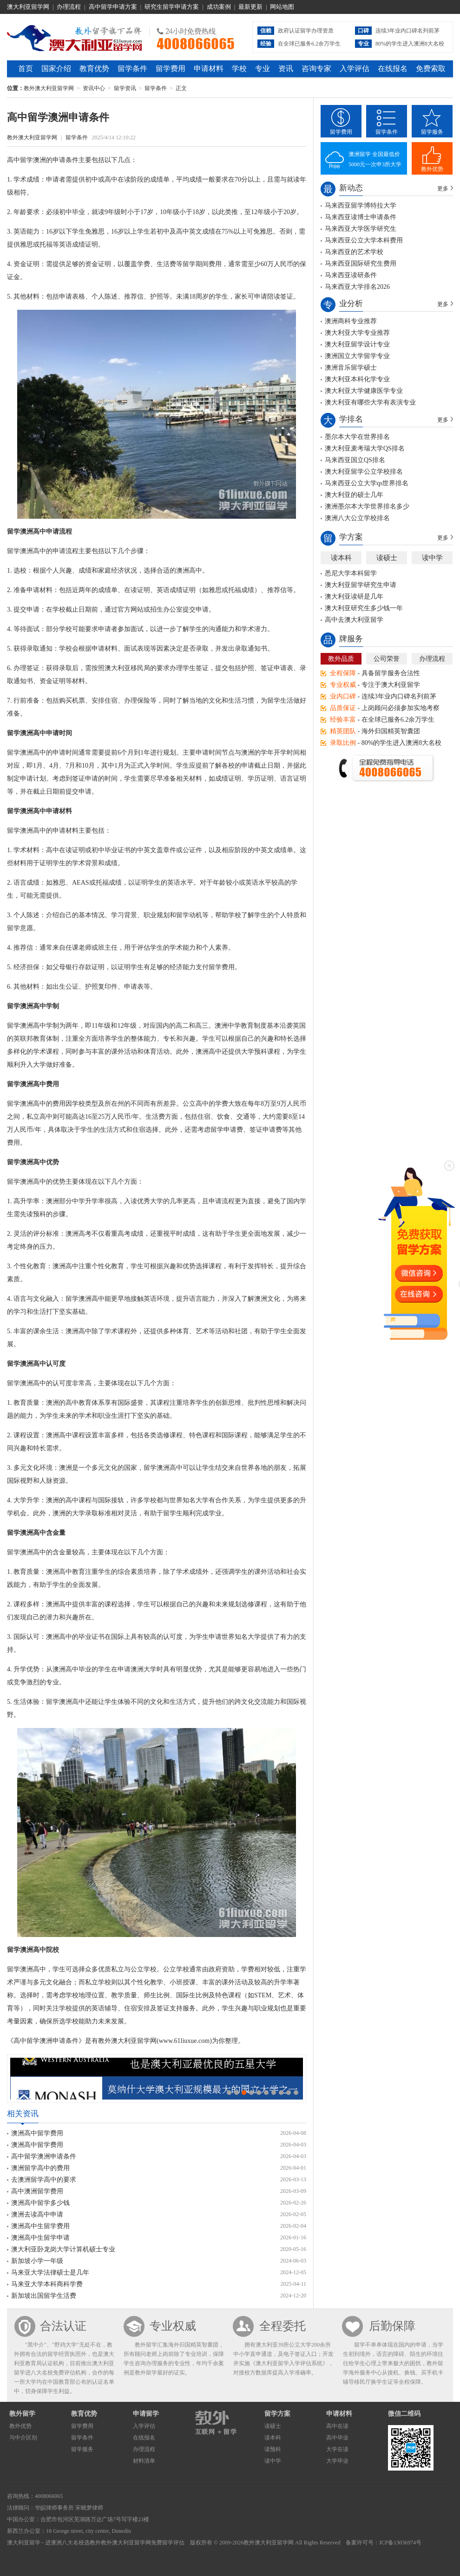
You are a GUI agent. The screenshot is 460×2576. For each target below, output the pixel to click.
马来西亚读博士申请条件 (360, 217)
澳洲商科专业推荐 (351, 321)
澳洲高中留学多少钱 (40, 2202)
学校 (239, 68)
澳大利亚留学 (23, 2542)
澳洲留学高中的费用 (40, 2168)
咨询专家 (316, 68)
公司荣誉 (387, 658)
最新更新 (250, 6)
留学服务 (432, 132)
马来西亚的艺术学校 (354, 251)
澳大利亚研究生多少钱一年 (364, 608)
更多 (442, 188)
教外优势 (432, 169)
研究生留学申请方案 (172, 6)
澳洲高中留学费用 (37, 2133)
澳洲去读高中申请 (37, 2214)
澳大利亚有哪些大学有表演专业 (370, 402)
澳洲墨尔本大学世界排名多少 (367, 506)
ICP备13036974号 (400, 2542)
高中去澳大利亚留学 (354, 619)
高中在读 (337, 2426)
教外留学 (22, 2413)
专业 (262, 68)
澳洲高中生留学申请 (40, 2237)
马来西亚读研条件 (351, 275)
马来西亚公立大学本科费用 (364, 240)
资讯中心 (94, 88)
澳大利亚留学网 (28, 6)
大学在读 (337, 2449)
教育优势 (94, 68)
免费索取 (431, 68)
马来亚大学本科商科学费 (47, 2284)
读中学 (432, 557)
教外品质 (341, 658)
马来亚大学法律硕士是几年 (50, 2272)
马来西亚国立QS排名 (355, 460)
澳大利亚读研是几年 (354, 596)
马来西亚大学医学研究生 (360, 228)
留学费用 (170, 68)
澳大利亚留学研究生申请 (360, 584)
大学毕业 (337, 2461)
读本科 (341, 557)
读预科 (272, 2449)
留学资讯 (125, 88)
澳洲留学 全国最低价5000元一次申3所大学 (374, 159)
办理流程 (69, 6)
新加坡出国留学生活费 (43, 2295)
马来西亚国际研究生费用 (360, 263)
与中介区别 (23, 2437)
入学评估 (354, 68)
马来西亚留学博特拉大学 (360, 205)
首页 (25, 68)
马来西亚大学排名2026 (357, 286)
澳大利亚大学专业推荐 (357, 332)
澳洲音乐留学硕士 (351, 367)
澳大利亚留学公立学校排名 (364, 471)
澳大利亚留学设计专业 (357, 344)
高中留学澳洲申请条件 (43, 2156)
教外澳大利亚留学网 (74, 36)
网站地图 (282, 6)
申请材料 (208, 68)
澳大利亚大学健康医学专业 (364, 390)
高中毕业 (337, 2437)
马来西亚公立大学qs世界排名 (366, 483)
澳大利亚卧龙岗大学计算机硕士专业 (63, 2249)
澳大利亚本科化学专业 (357, 379)
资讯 (285, 68)
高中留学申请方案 (113, 6)
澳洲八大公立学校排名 (357, 518)
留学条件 (132, 68)
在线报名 (392, 68)
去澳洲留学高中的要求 (43, 2179)
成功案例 (219, 6)
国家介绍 (56, 68)
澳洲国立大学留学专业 (357, 355)
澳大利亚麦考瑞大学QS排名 (365, 448)
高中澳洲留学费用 (37, 2191)
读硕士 (386, 557)
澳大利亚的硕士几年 (354, 494)
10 (296, 2092)
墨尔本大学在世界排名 (357, 436)
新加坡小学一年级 (37, 2260)
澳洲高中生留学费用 (40, 2226)
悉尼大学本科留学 (351, 573)
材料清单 (144, 2461)
